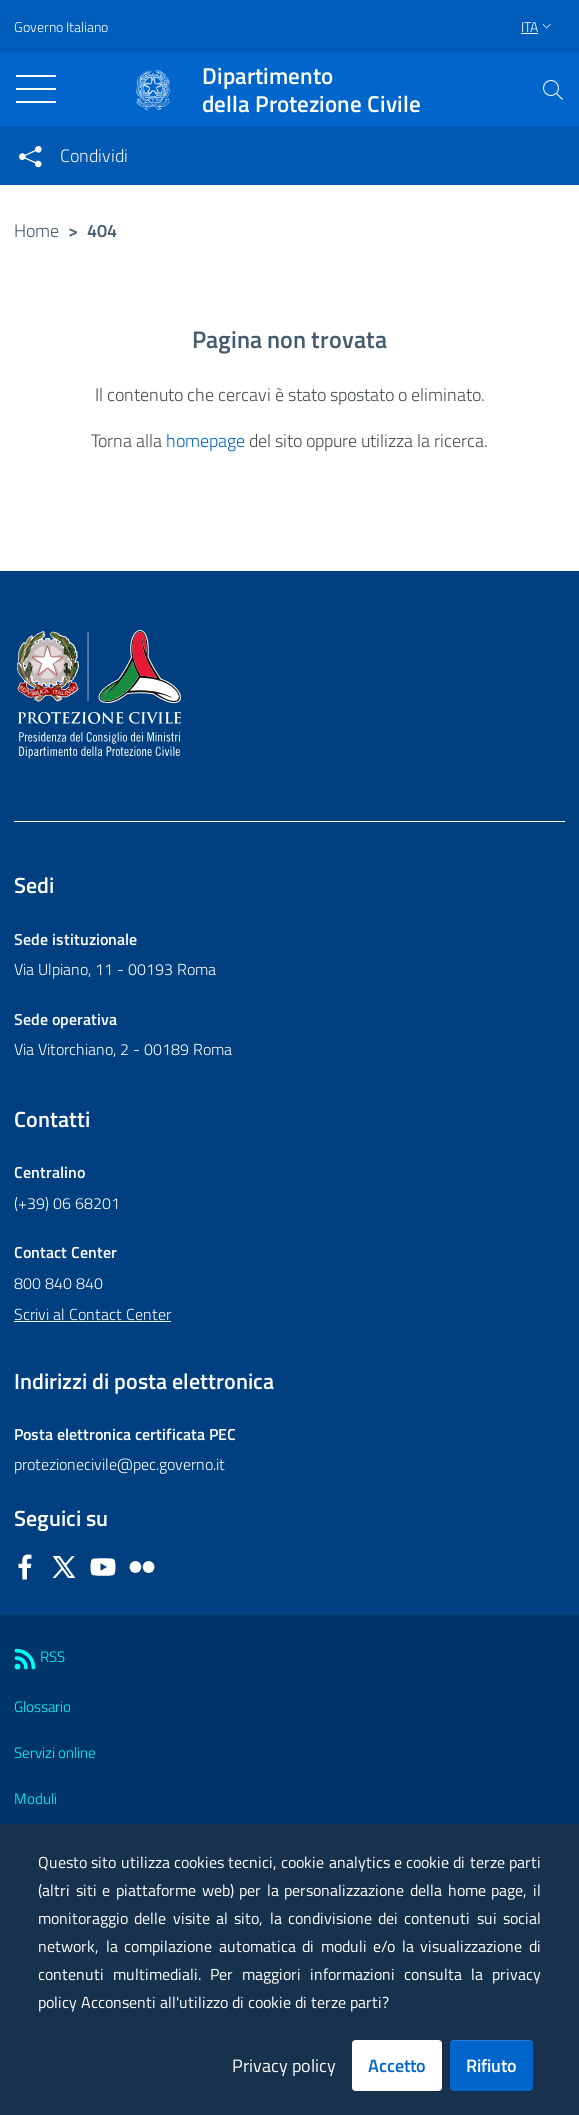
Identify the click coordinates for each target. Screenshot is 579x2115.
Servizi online (55, 1752)
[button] (553, 90)
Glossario (42, 1706)
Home (36, 230)
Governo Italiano (61, 26)
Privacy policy (284, 2065)
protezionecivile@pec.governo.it (119, 1464)
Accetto (397, 2065)
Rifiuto (491, 2065)
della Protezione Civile (311, 90)
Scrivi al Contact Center (92, 1314)
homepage (205, 440)
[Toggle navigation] (36, 89)
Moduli (35, 1798)
